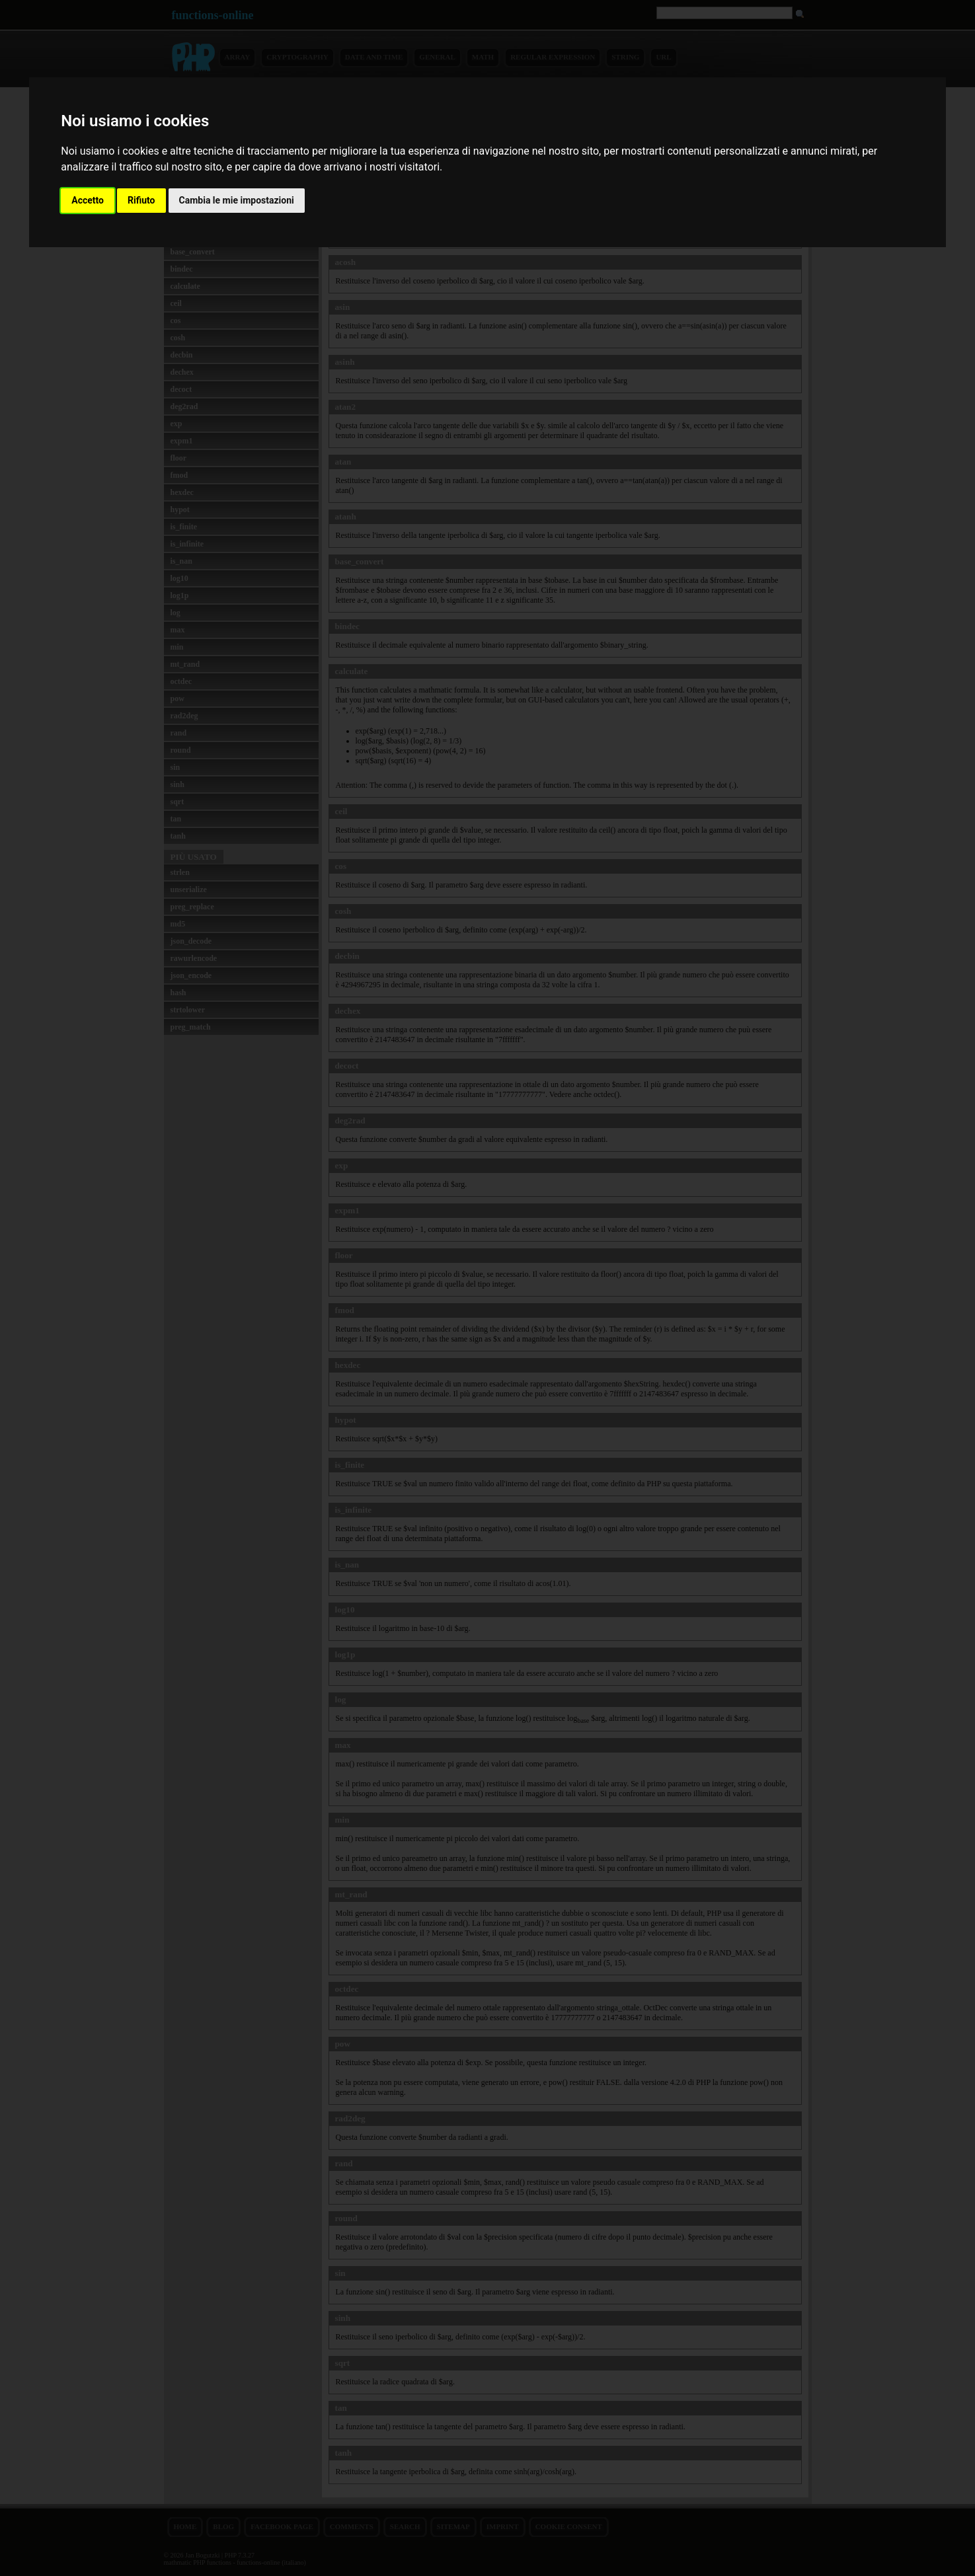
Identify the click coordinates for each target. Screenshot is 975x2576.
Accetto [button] (87, 200)
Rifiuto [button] (141, 200)
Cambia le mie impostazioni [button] (236, 200)
